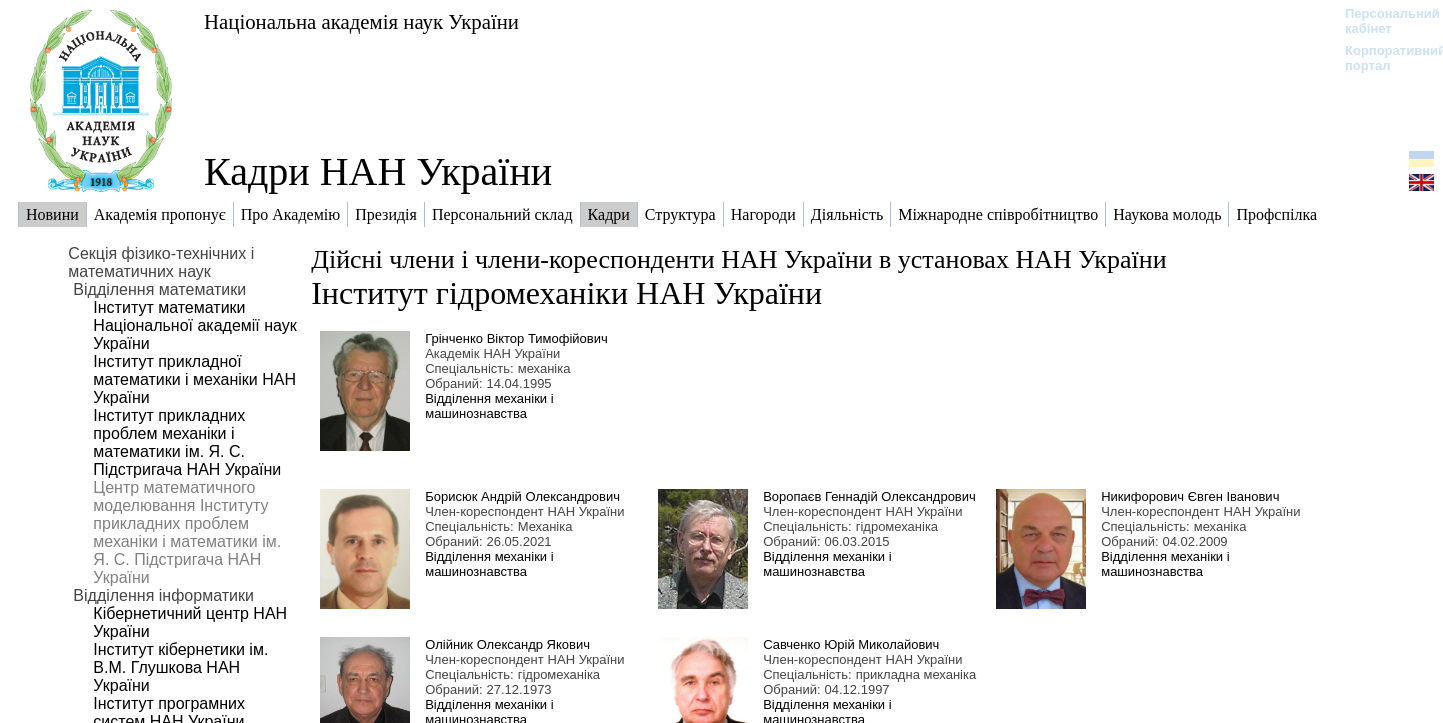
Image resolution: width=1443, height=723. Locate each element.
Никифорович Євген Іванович (1190, 496)
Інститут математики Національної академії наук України (194, 325)
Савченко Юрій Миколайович (851, 644)
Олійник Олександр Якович (507, 644)
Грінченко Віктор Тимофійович (516, 338)
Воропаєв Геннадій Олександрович (869, 496)
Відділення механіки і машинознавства (489, 406)
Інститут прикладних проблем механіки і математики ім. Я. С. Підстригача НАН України (187, 442)
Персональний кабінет (1382, 21)
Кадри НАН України (378, 171)
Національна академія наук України (361, 21)
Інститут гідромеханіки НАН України (566, 293)
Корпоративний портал (1382, 58)
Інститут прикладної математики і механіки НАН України (194, 379)
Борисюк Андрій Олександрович (522, 496)
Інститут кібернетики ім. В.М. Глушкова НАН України (180, 667)
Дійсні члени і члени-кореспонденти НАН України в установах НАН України (738, 259)
